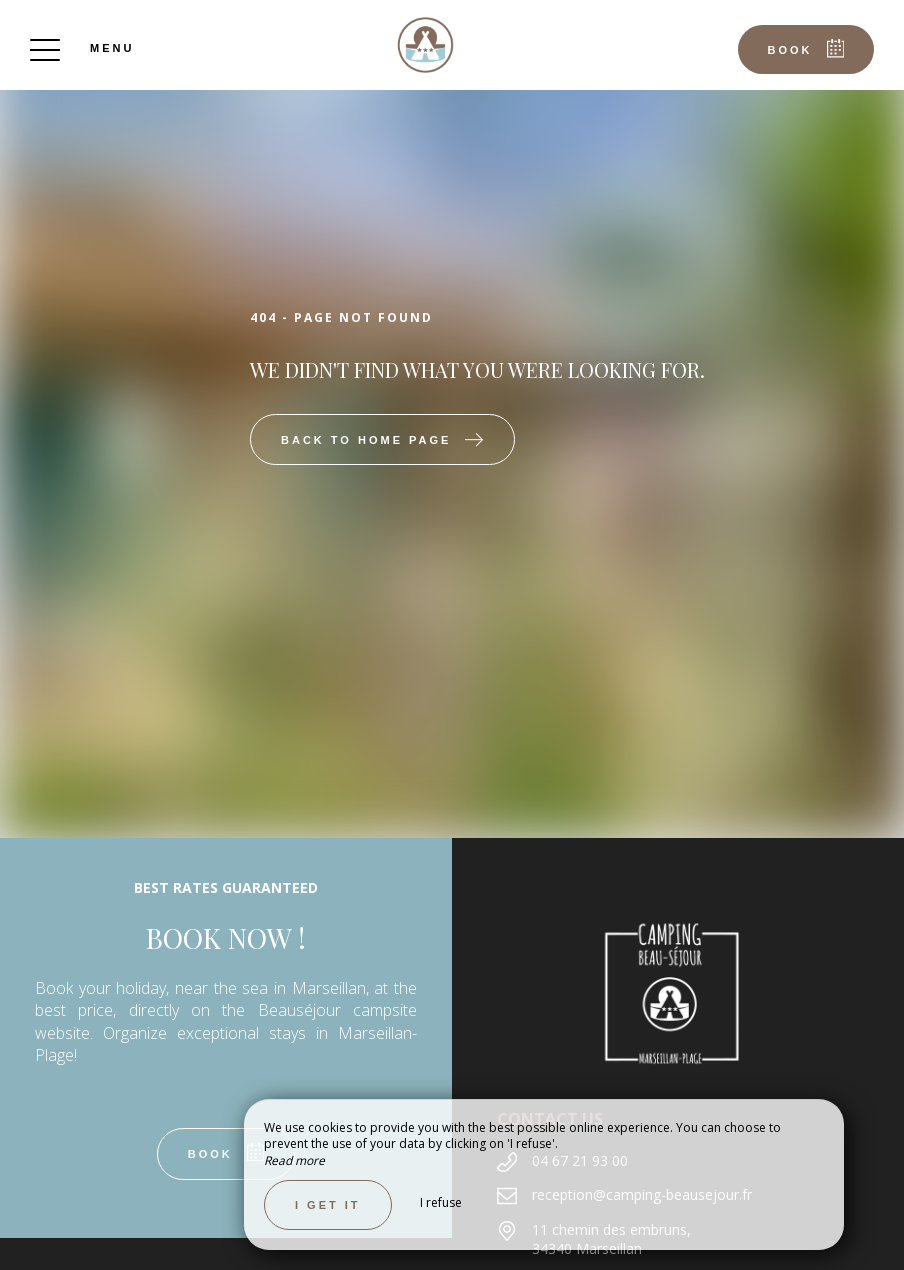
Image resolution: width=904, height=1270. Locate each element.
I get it (328, 1205)
